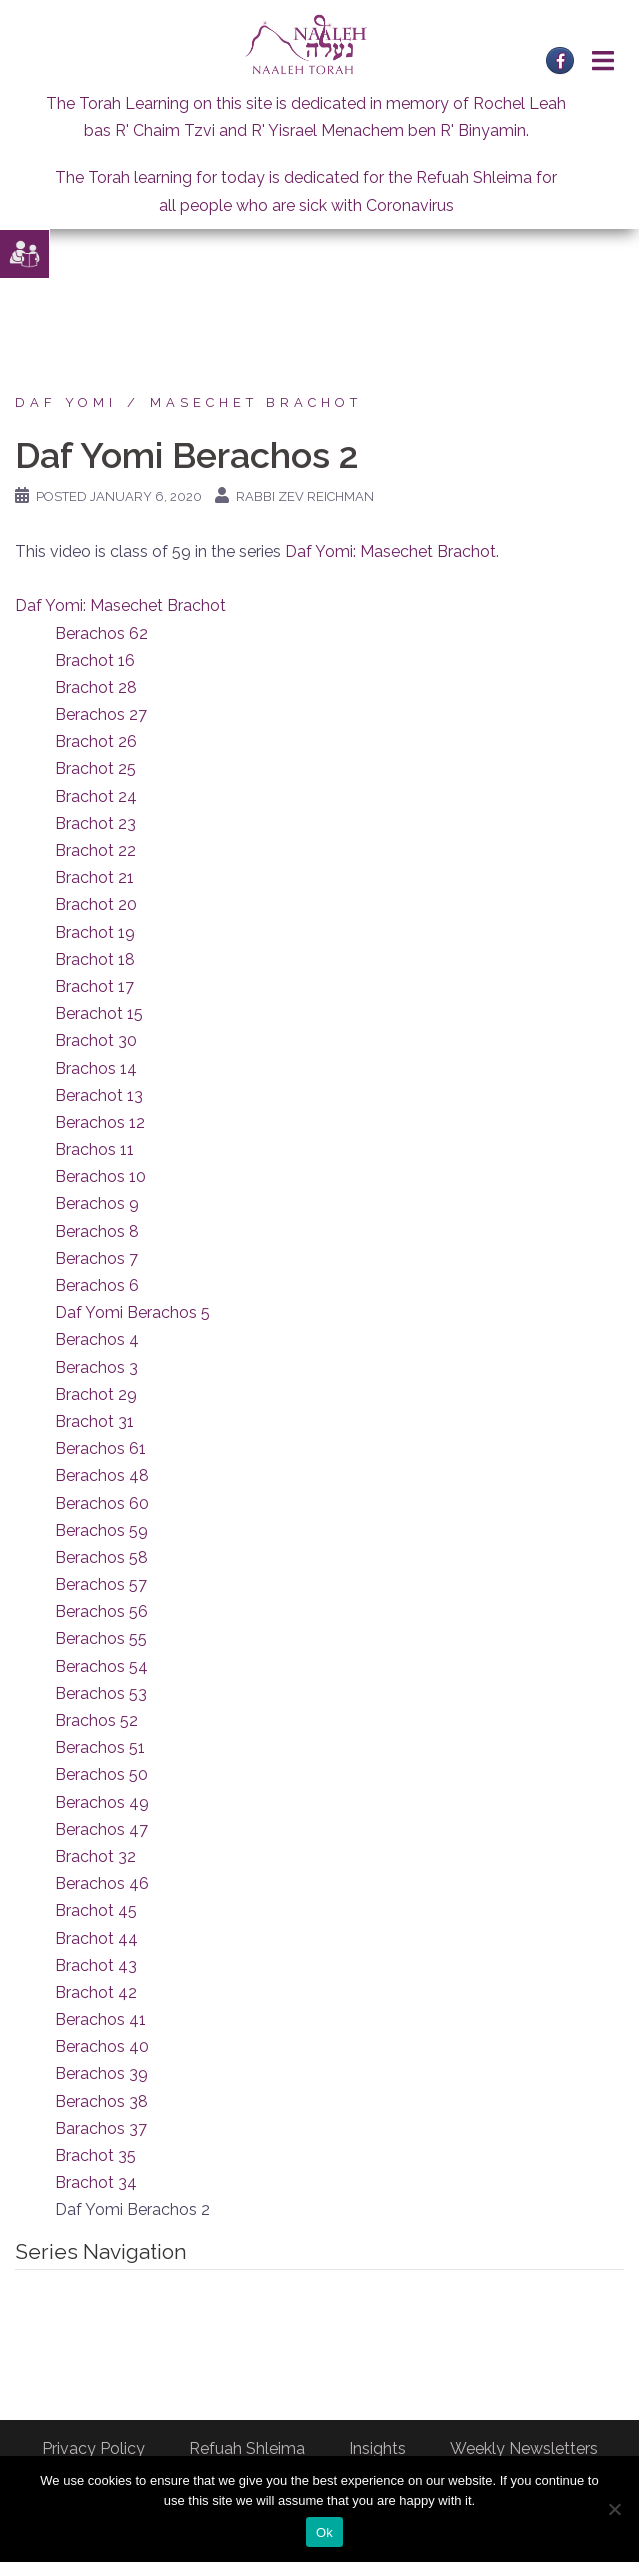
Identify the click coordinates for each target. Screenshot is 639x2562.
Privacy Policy (93, 2448)
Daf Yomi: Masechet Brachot (390, 551)
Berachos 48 (102, 1475)
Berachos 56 (101, 1611)
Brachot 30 (96, 1040)
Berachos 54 (101, 1666)
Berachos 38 (101, 2101)
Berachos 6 (97, 1285)
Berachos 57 (101, 1584)
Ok (324, 2532)
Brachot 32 (95, 1856)
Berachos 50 (101, 1774)
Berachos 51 (100, 1747)
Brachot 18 (95, 959)
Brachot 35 (95, 2155)
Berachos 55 (101, 1638)
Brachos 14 (96, 1068)
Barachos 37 (101, 2128)
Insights (377, 2448)
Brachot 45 (96, 1910)
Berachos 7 (96, 1258)
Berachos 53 (101, 1693)
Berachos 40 (102, 2046)
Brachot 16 (95, 660)
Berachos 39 (101, 2073)
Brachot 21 (94, 877)
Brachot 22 (95, 850)
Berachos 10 (100, 1176)
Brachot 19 (95, 932)
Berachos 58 (101, 1557)
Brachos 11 (94, 1149)
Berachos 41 (100, 2019)
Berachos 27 (101, 714)
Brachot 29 (96, 1394)
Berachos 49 (102, 1802)
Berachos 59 (101, 1530)
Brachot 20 (96, 904)
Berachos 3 (96, 1367)
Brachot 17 (94, 986)
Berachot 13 (99, 1095)
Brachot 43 (96, 1965)
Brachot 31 (94, 1421)
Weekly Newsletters (524, 2448)
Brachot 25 (95, 768)
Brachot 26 (96, 741)
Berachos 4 (97, 1339)
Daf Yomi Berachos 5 (132, 1312)
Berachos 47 (101, 1829)
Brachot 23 (95, 823)
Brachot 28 (96, 687)
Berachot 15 (99, 1013)
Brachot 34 (96, 2182)
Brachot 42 (96, 1992)
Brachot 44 (96, 1938)
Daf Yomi (66, 402)
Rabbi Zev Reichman (305, 496)
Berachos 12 (100, 1122)
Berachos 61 (100, 1448)
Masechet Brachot (256, 402)
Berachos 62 (101, 633)
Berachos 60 (102, 1503)
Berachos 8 (97, 1231)
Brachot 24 (96, 796)
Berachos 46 (102, 1883)
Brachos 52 (96, 1720)
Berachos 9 (97, 1203)
